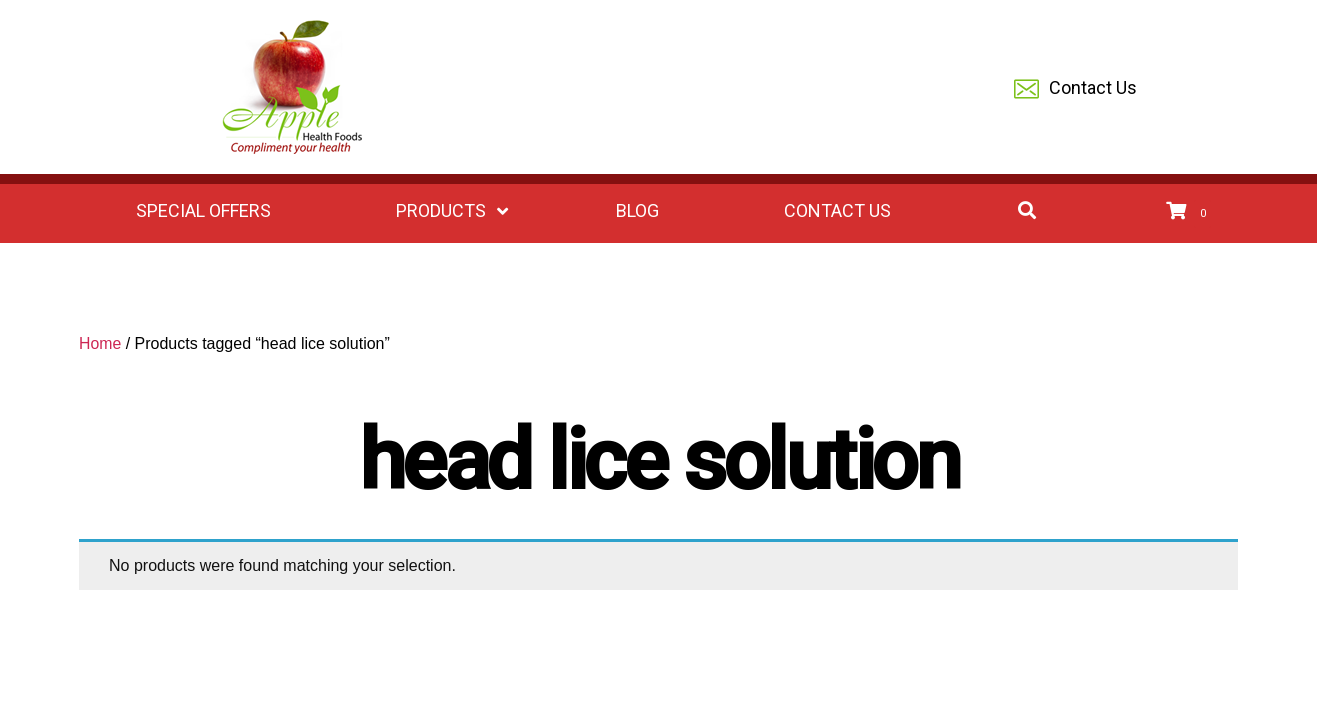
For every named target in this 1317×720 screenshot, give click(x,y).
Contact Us (1075, 89)
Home (100, 343)
